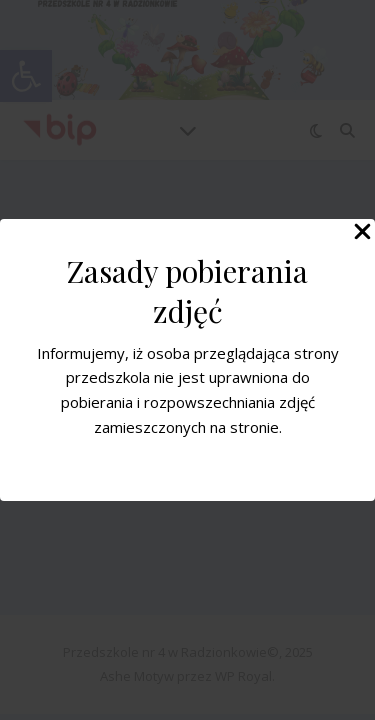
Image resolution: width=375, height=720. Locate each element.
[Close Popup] (362, 233)
